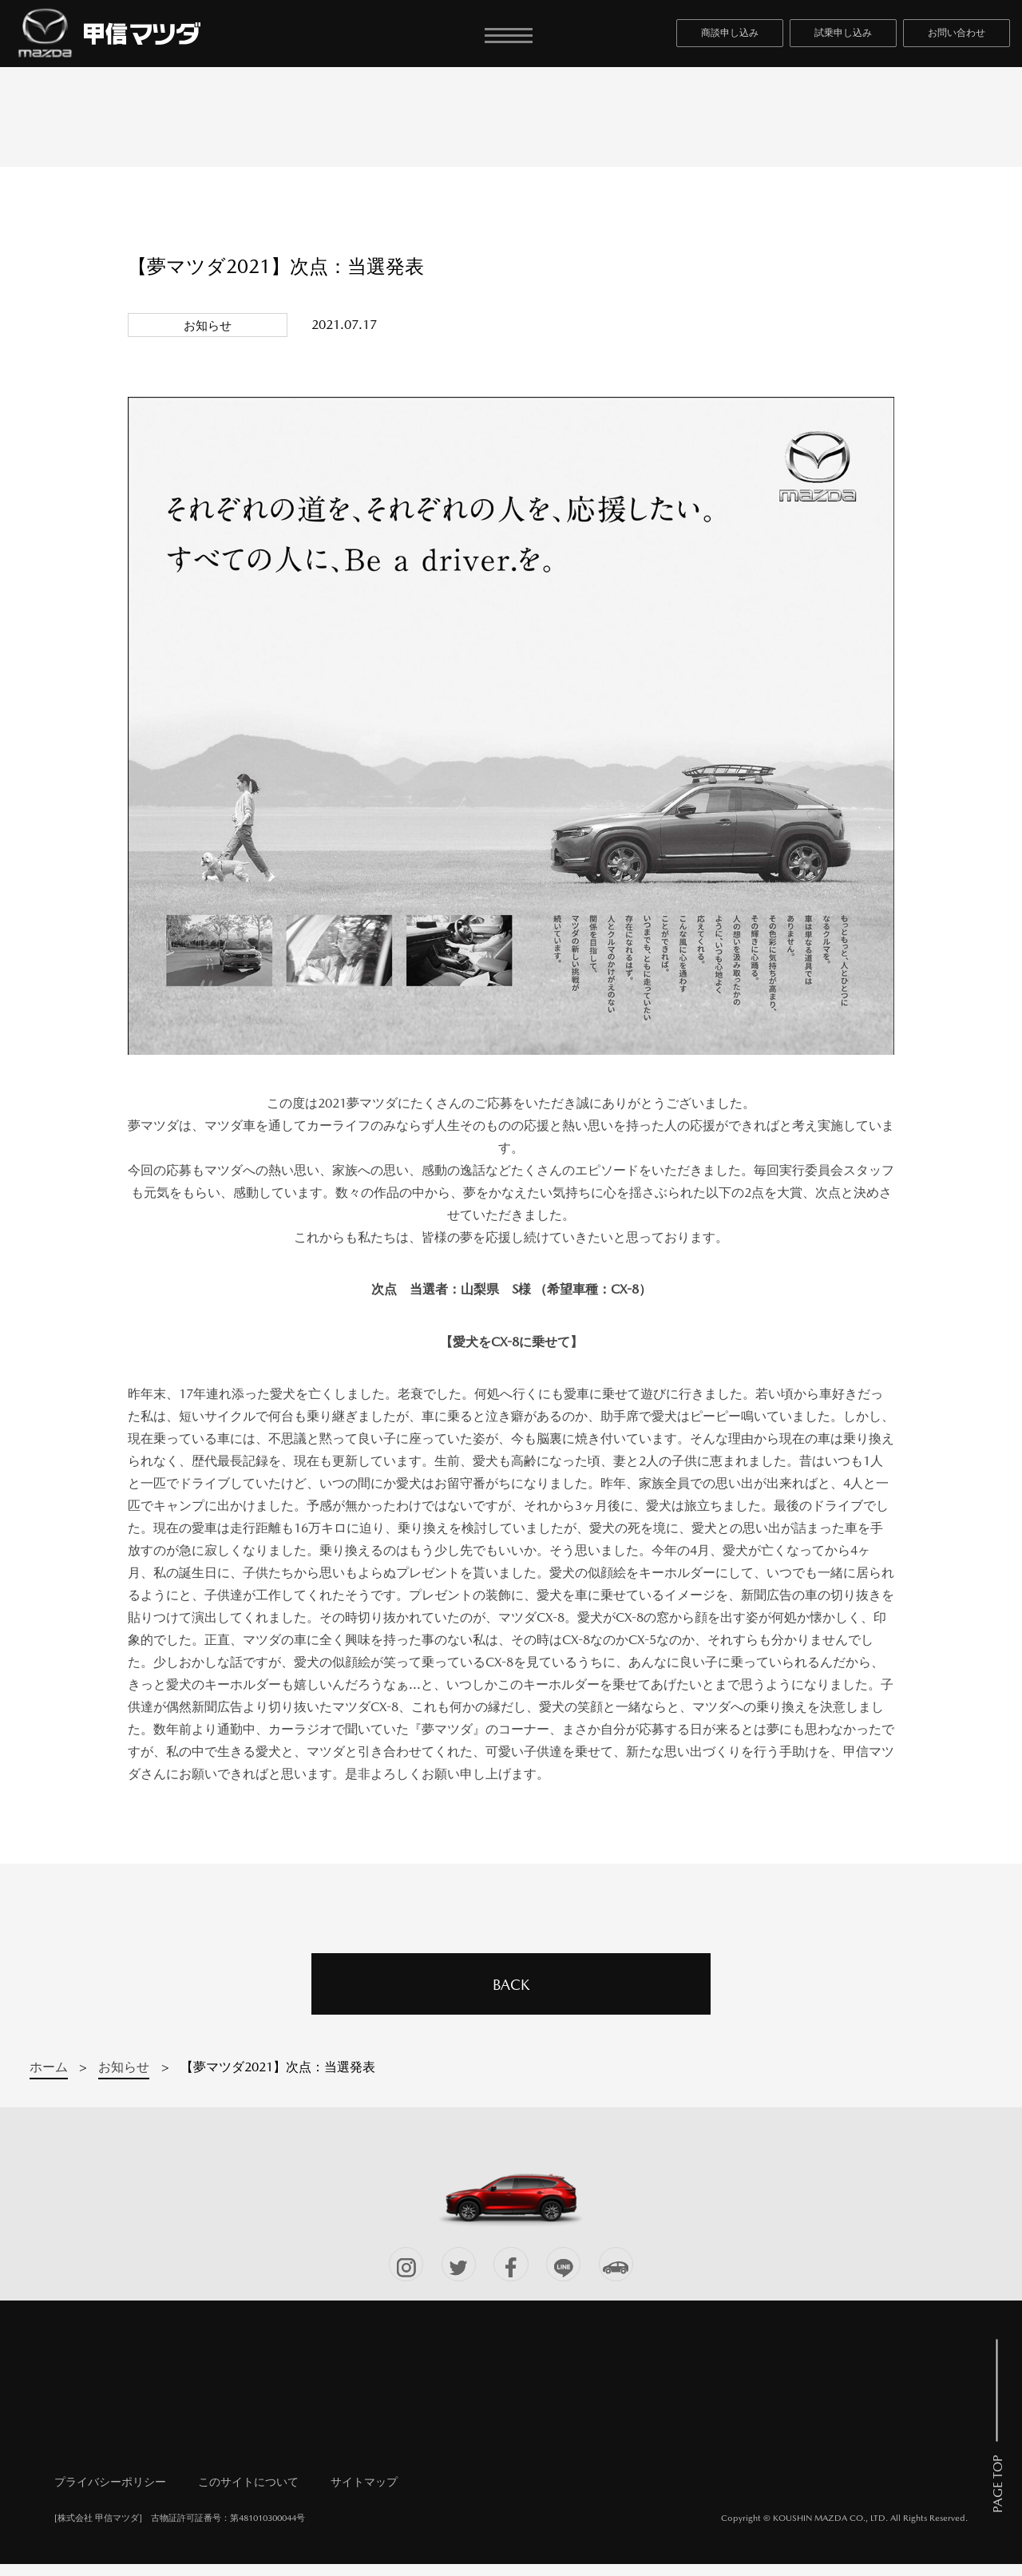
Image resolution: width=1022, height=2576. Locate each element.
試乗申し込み (843, 37)
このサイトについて (248, 2493)
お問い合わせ (956, 37)
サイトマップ (364, 2493)
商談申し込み (730, 37)
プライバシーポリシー (110, 2493)
